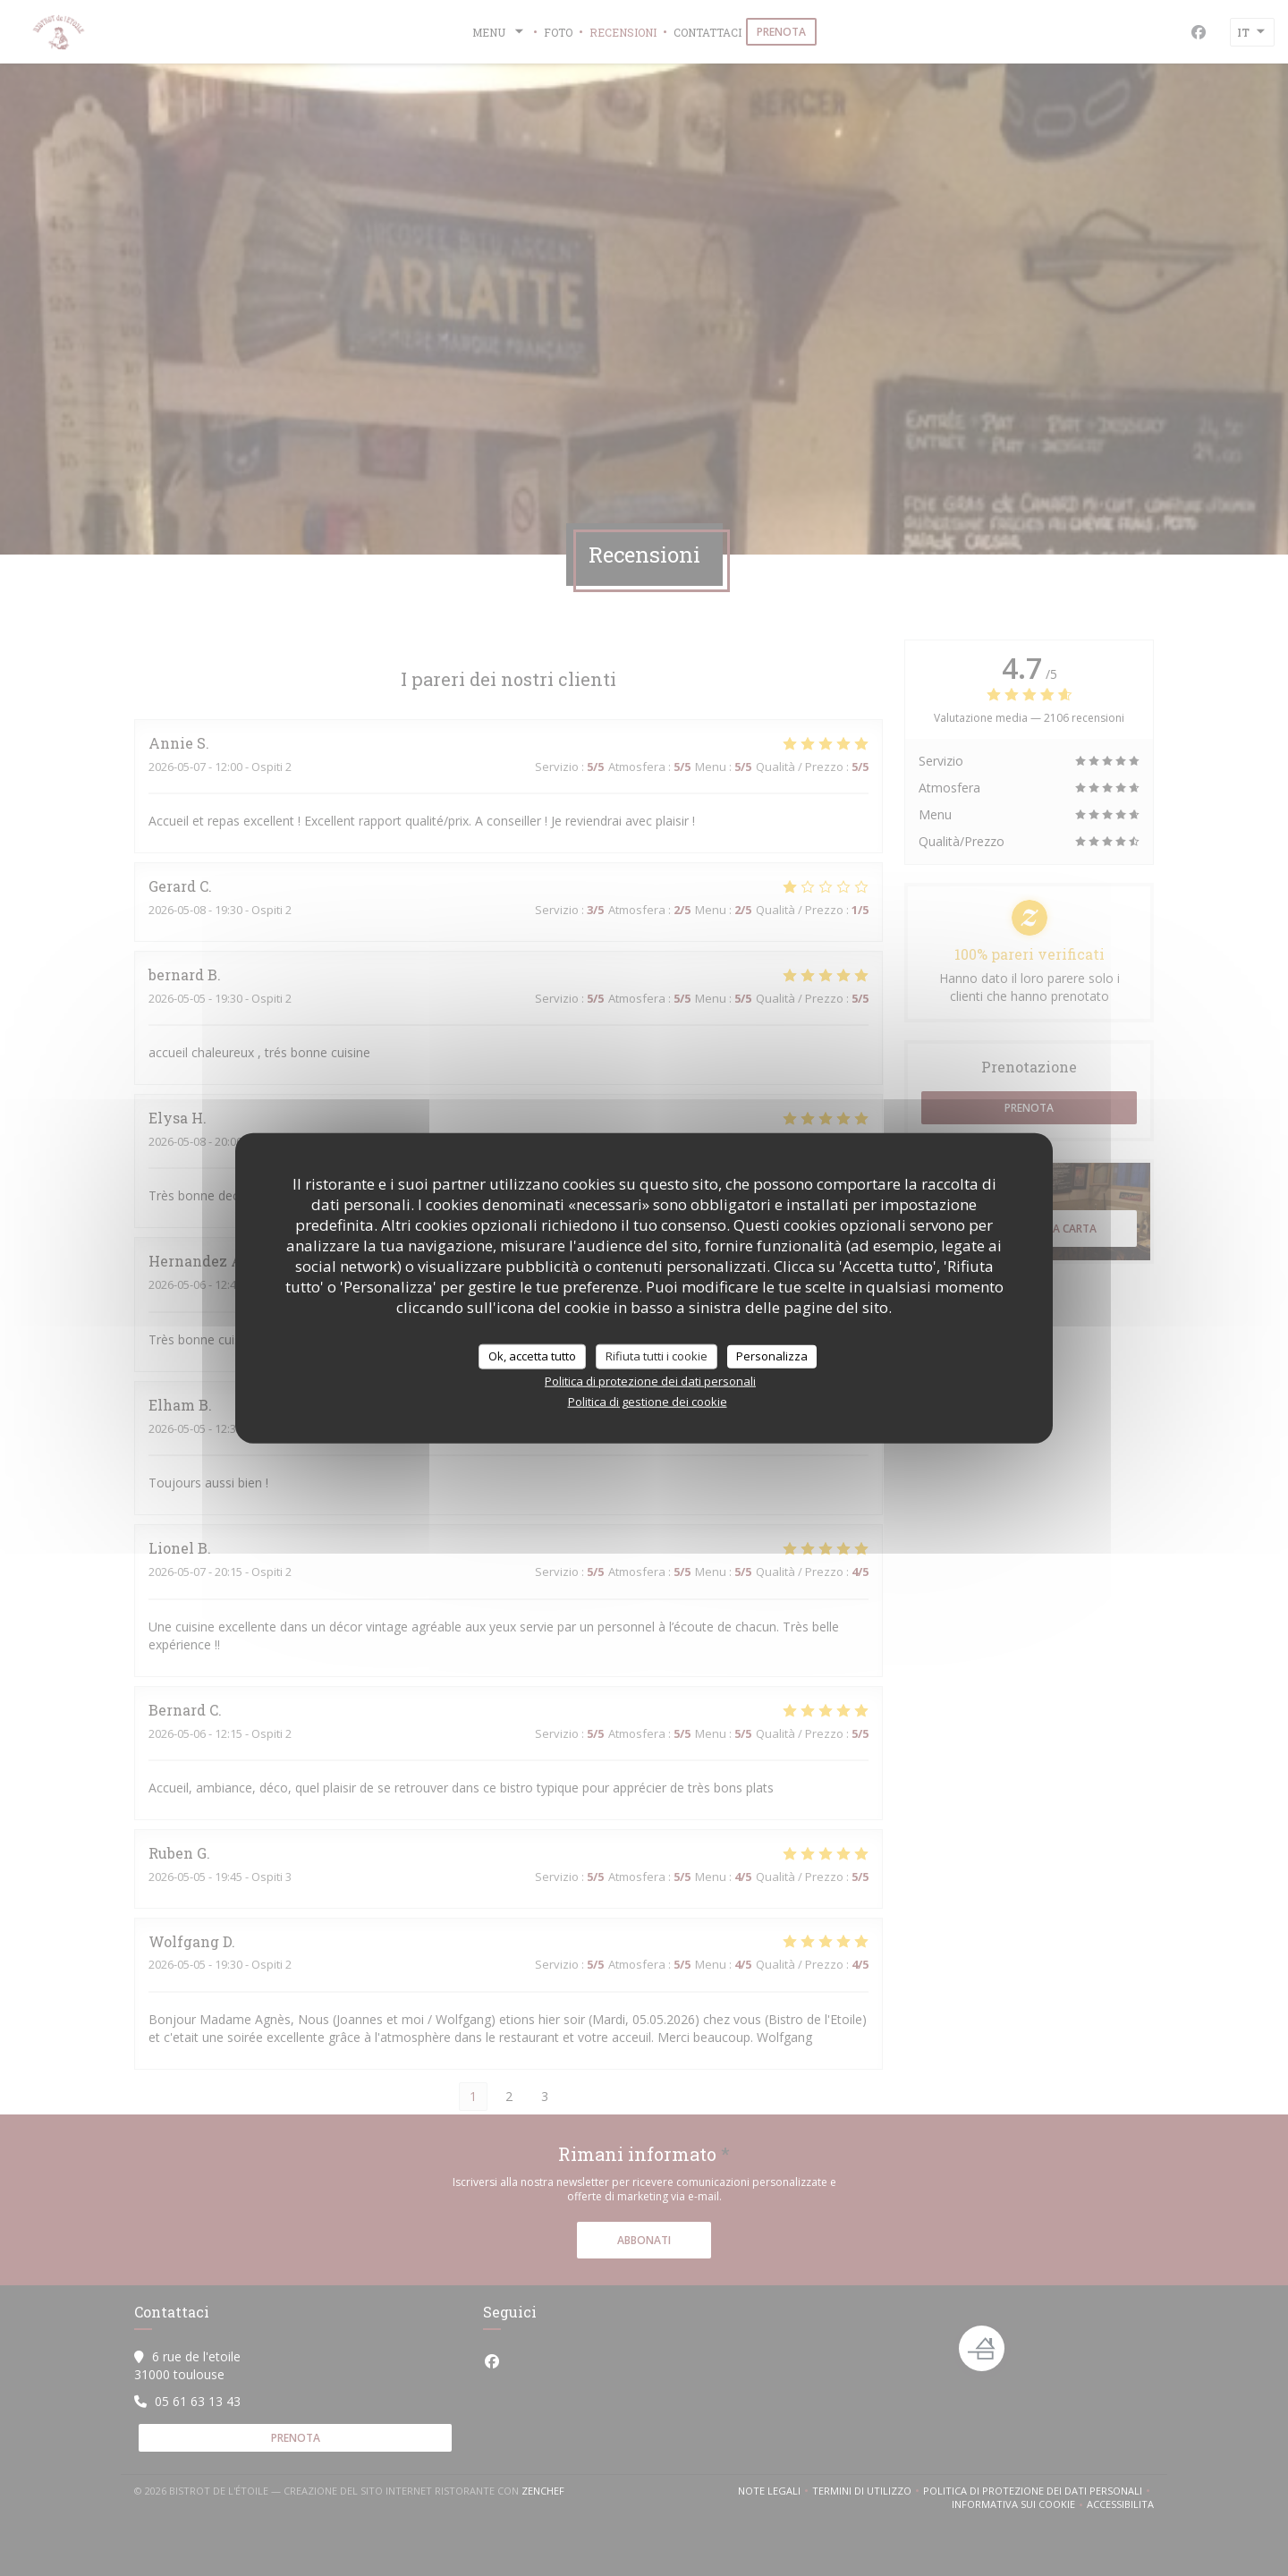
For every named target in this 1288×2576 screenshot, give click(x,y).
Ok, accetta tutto (532, 1356)
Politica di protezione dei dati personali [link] (650, 1380)
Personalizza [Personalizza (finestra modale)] (772, 1356)
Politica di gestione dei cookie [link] (647, 1401)
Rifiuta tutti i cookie (657, 1356)
